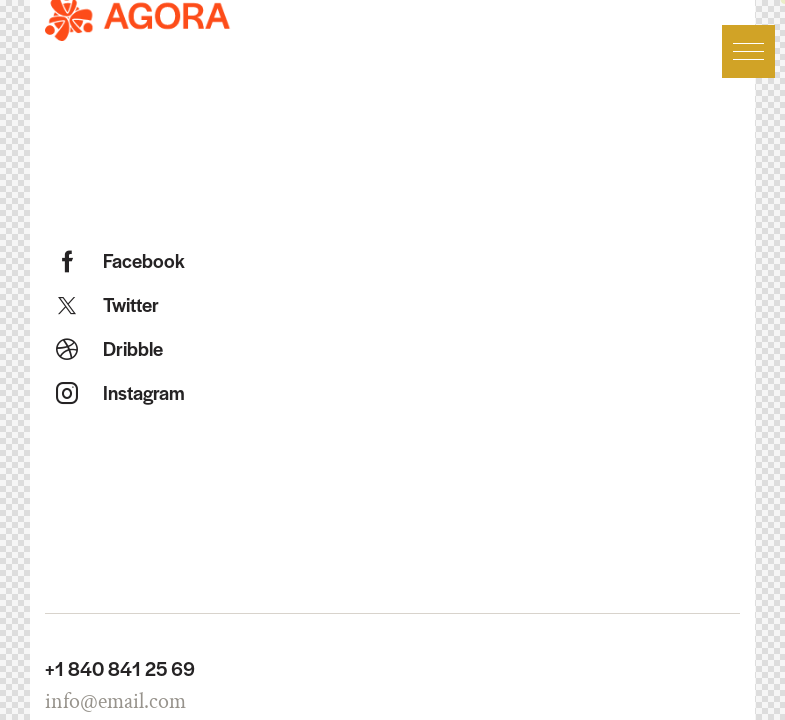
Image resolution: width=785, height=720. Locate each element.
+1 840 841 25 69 (120, 669)
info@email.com (115, 701)
